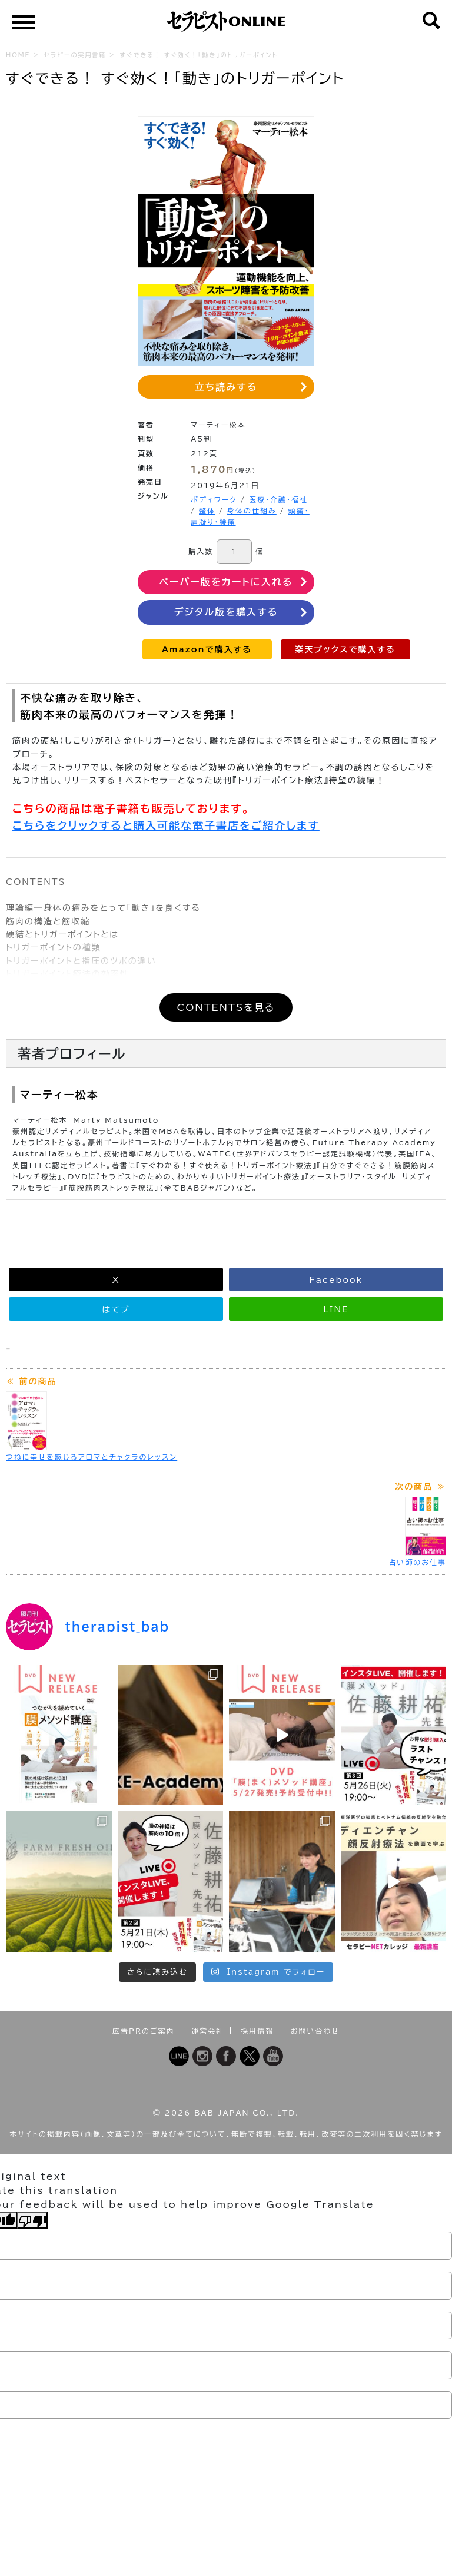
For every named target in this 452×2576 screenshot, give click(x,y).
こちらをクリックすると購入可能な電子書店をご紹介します (166, 825)
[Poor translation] (32, 2220)
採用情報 (257, 2030)
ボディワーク (214, 499)
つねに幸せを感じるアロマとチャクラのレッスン (91, 1456)
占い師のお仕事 (417, 1562)
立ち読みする (226, 387)
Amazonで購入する (207, 649)
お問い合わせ (315, 2030)
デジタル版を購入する (226, 611)
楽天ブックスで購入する (345, 649)
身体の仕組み (252, 510)
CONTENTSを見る (226, 1007)
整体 (207, 510)
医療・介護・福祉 (278, 499)
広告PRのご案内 (143, 2030)
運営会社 (207, 2030)
